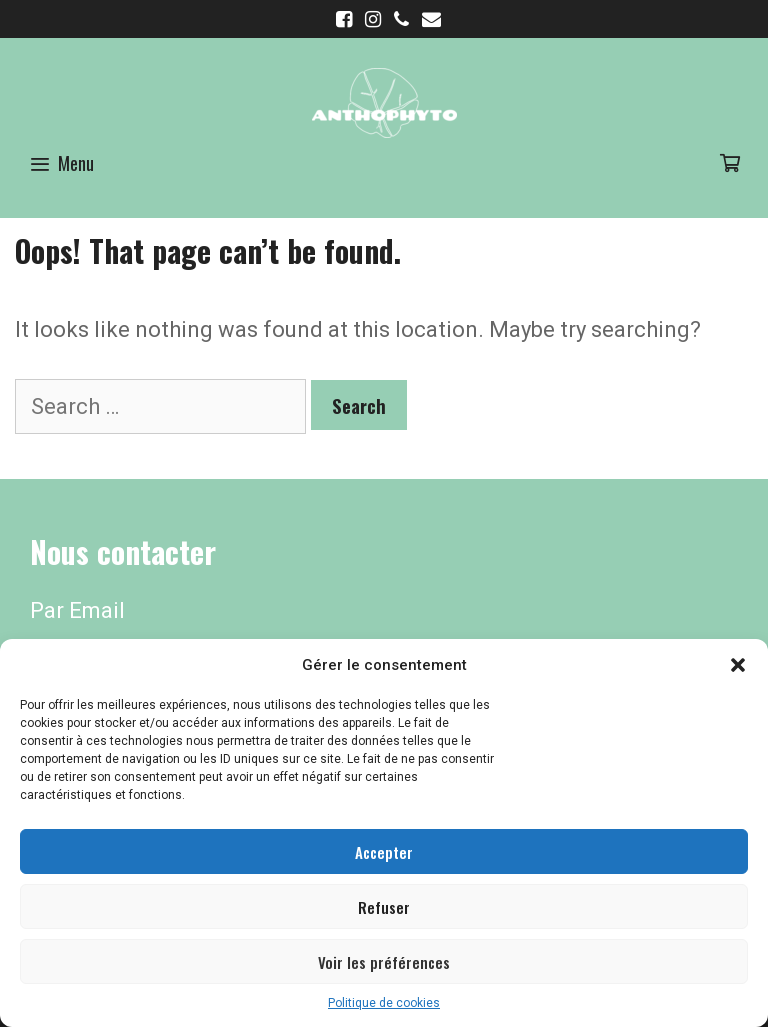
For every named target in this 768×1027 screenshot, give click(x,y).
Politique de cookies (384, 1003)
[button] (738, 665)
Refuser (384, 907)
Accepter (384, 852)
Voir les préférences (384, 962)
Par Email (77, 610)
